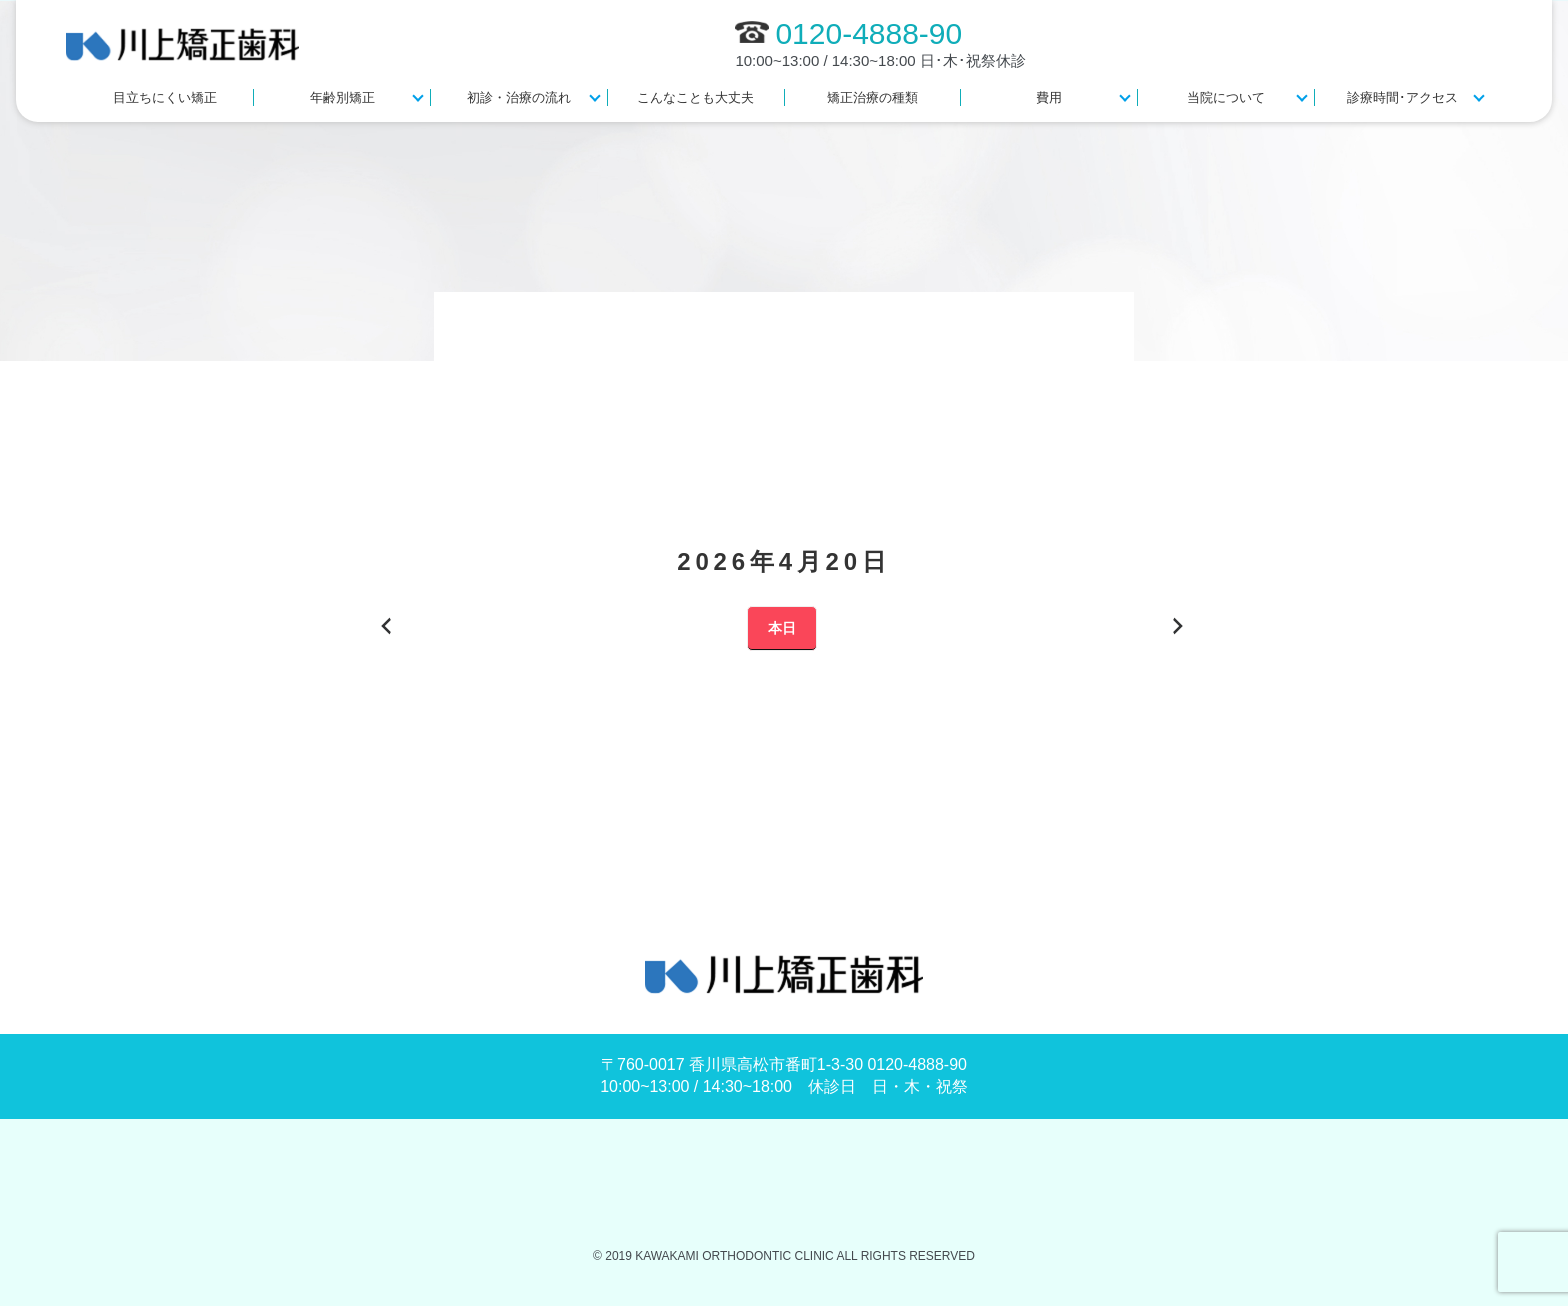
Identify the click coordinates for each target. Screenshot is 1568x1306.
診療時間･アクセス (1402, 97)
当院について (1226, 97)
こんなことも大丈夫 (695, 97)
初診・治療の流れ (519, 97)
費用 (1049, 97)
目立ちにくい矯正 (165, 97)
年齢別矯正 (342, 97)
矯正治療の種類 (872, 97)
